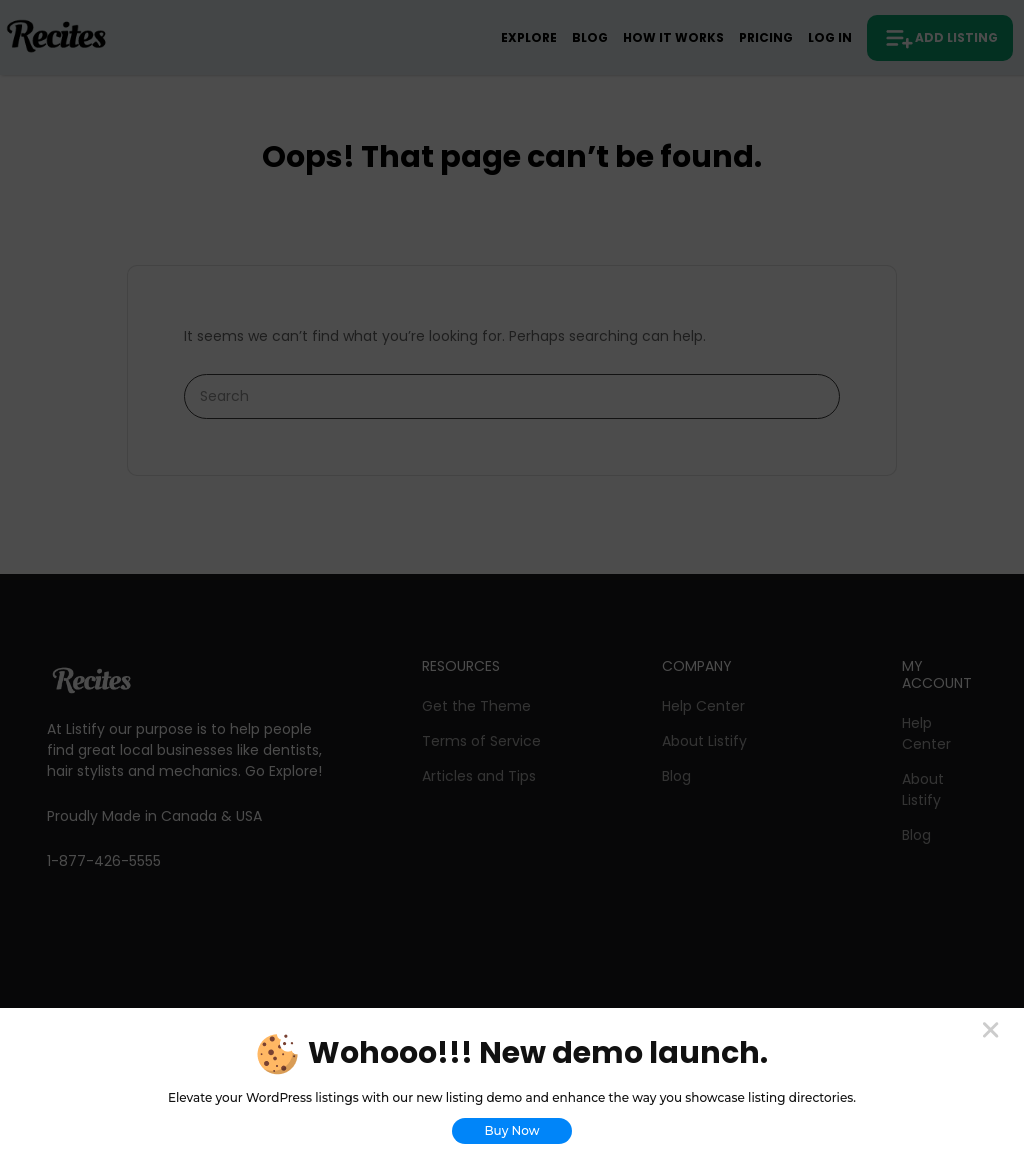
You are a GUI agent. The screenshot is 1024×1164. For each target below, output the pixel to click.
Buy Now (511, 1130)
